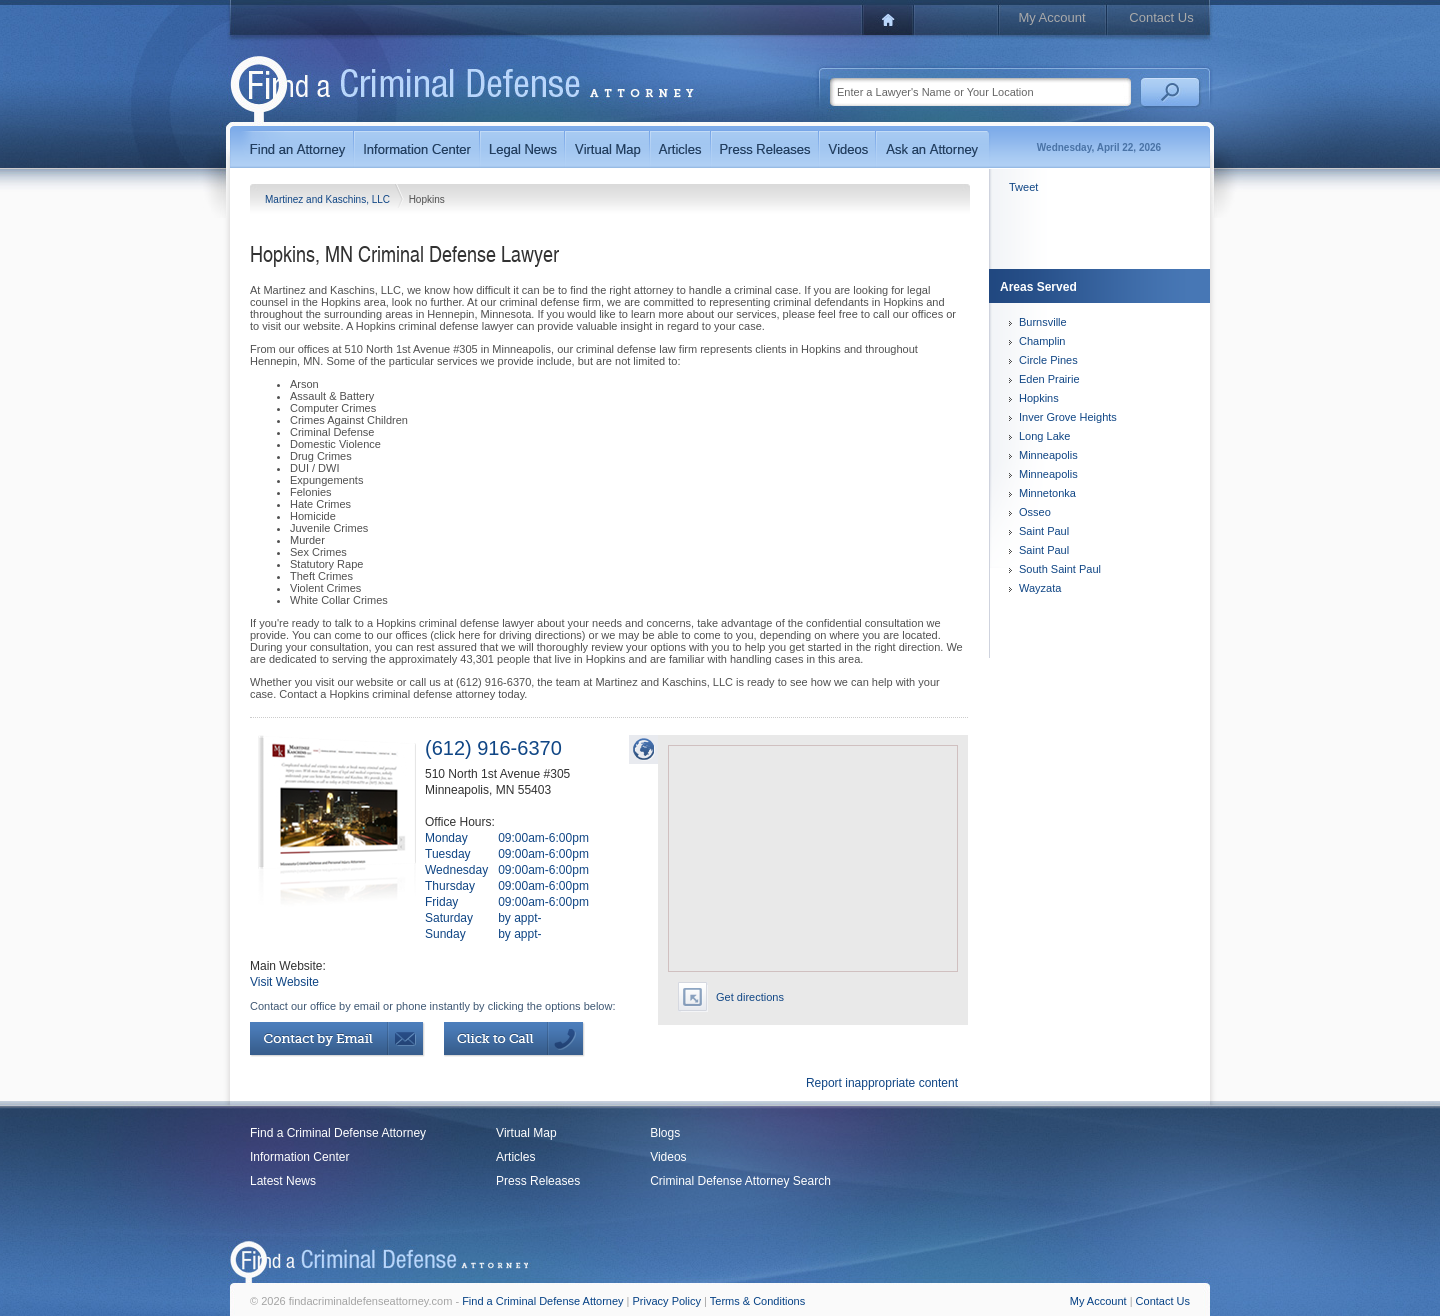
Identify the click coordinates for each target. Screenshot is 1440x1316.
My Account (1051, 17)
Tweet (1023, 187)
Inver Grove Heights (1068, 417)
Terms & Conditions (757, 1301)
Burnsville (1043, 322)
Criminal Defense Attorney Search (740, 1181)
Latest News (283, 1181)
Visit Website (284, 982)
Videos (668, 1157)
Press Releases (538, 1181)
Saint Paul (1044, 531)
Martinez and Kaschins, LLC (329, 199)
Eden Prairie (1049, 379)
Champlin (1042, 341)
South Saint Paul (1060, 569)
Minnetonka (1047, 493)
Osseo (1035, 512)
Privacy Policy (667, 1301)
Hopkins (1039, 398)
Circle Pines (1048, 360)
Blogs (665, 1133)
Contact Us (1161, 17)
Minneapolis (1048, 455)
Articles (515, 1157)
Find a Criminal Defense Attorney (338, 1133)
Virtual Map (526, 1133)
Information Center (299, 1157)
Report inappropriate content (882, 1083)
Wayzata (1040, 588)
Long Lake (1044, 436)
